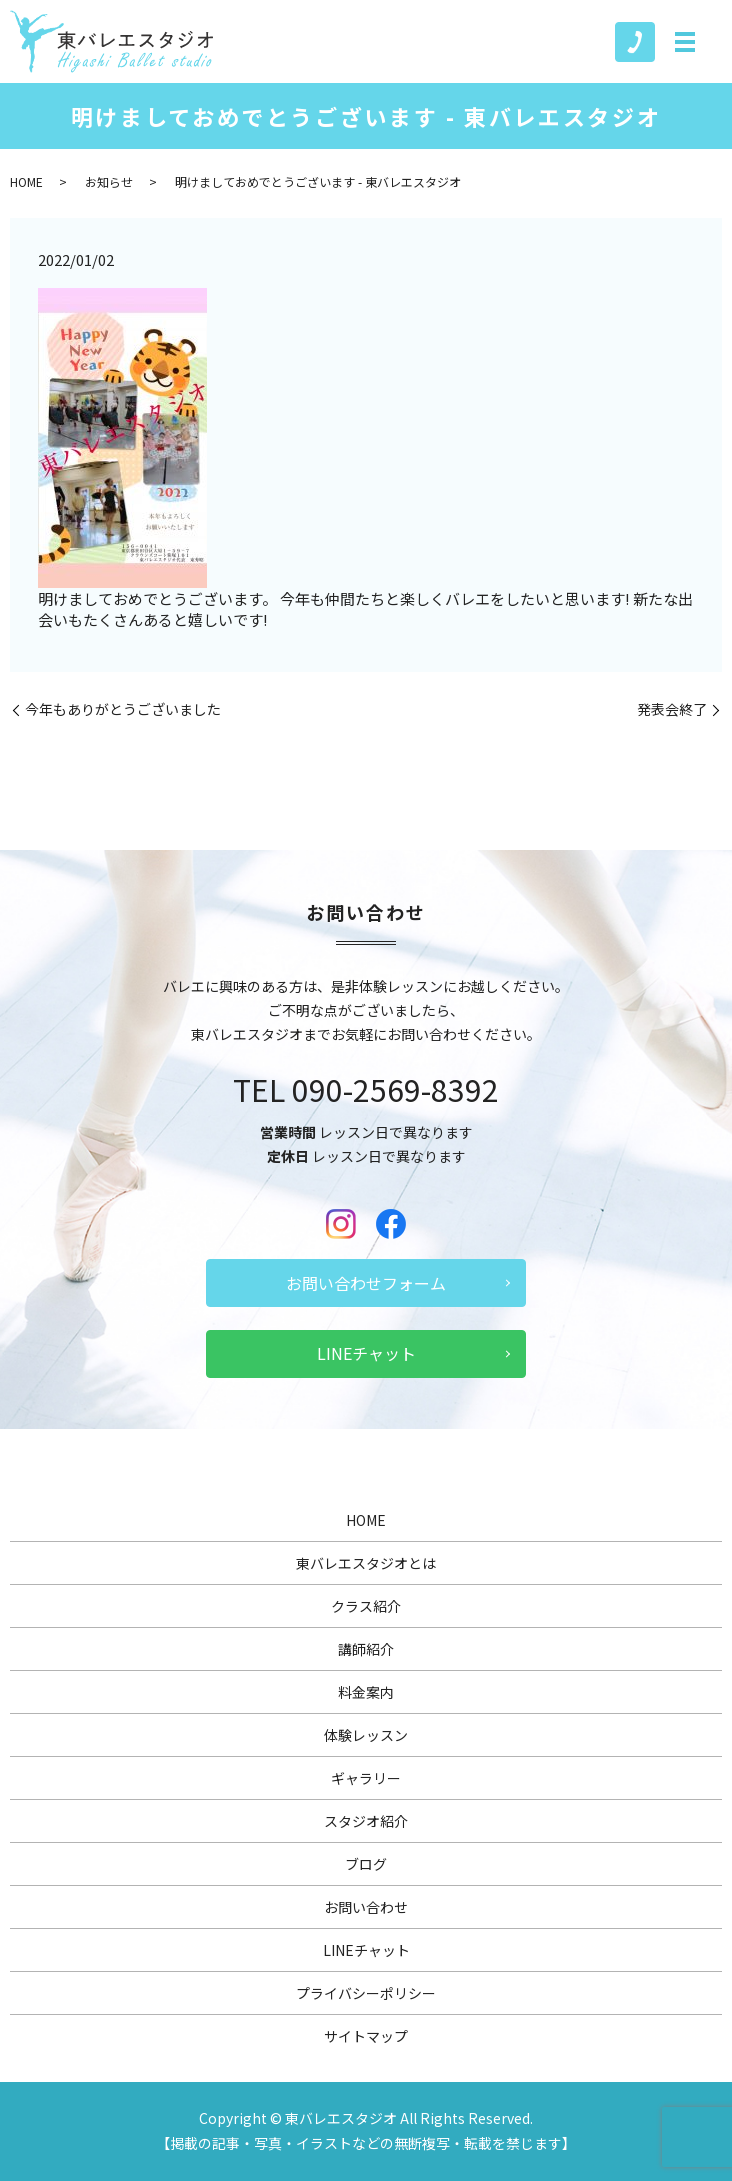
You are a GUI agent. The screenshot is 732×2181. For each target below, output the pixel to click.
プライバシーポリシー (366, 1993)
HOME (26, 181)
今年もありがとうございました (123, 709)
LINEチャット (366, 1353)
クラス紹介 (366, 1606)
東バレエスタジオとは (366, 1563)
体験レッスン (366, 1735)
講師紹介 (366, 1649)
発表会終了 (672, 709)
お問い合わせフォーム (366, 1283)
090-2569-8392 (395, 1089)
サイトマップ (366, 2036)
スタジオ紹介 (366, 1821)
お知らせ (109, 181)
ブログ (366, 1864)
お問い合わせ (366, 1907)
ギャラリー (366, 1778)
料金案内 (366, 1692)
